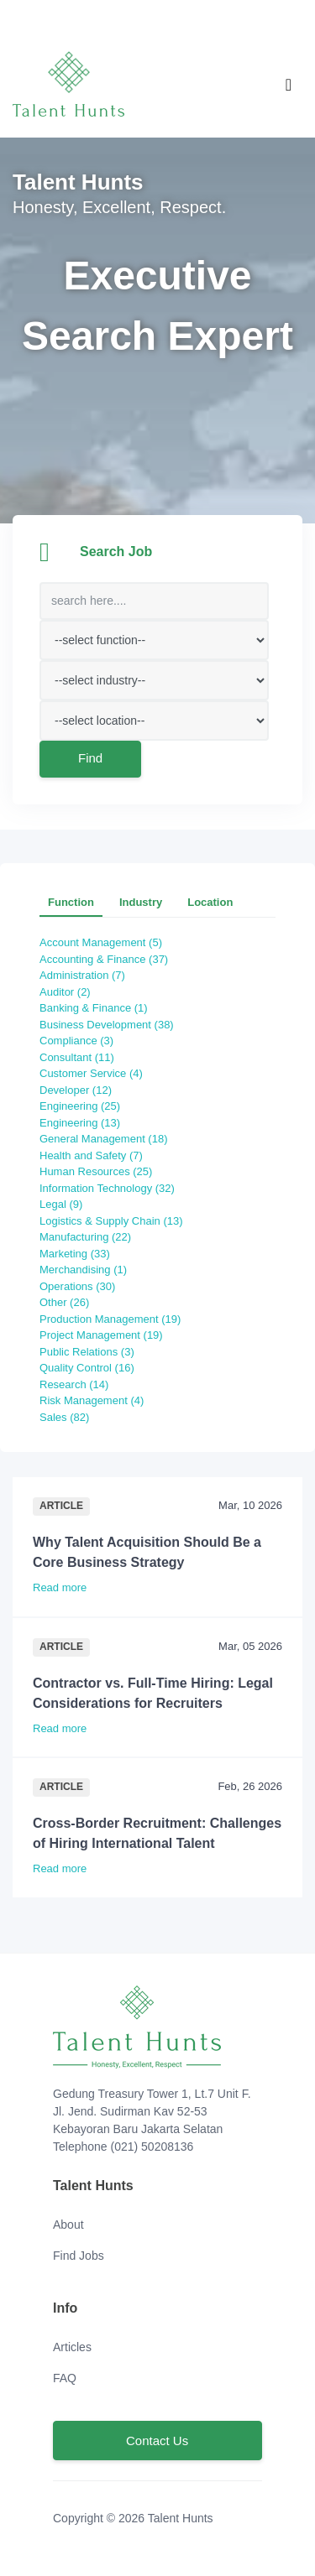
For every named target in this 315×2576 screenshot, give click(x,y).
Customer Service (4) (95, 1073)
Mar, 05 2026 (250, 1646)
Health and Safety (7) (95, 1155)
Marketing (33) (79, 1253)
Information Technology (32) (111, 1188)
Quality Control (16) (91, 1367)
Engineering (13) (84, 1122)
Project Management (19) (105, 1335)
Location (210, 902)
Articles (72, 2347)
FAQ (64, 2378)
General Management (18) (108, 1138)
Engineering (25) (84, 1106)
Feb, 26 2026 (250, 1786)
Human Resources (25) (100, 1171)
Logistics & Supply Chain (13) (115, 1221)
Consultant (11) (81, 1057)
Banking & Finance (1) (98, 1008)
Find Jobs (78, 2255)
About (68, 2224)
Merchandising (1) (87, 1269)
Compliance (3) (81, 1040)
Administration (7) (86, 975)
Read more (65, 1587)
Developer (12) (80, 1090)
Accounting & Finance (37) (108, 959)
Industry (140, 902)
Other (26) (69, 1302)
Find (90, 758)
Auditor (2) (69, 992)
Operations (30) (82, 1286)
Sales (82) (69, 1417)
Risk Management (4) (96, 1400)
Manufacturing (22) (89, 1237)
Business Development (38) (111, 1024)
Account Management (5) (105, 942)
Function (71, 902)
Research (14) (78, 1384)
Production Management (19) (115, 1319)
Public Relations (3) (91, 1351)
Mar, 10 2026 (250, 1505)
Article (61, 1506)
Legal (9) (65, 1204)
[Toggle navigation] (288, 84)
